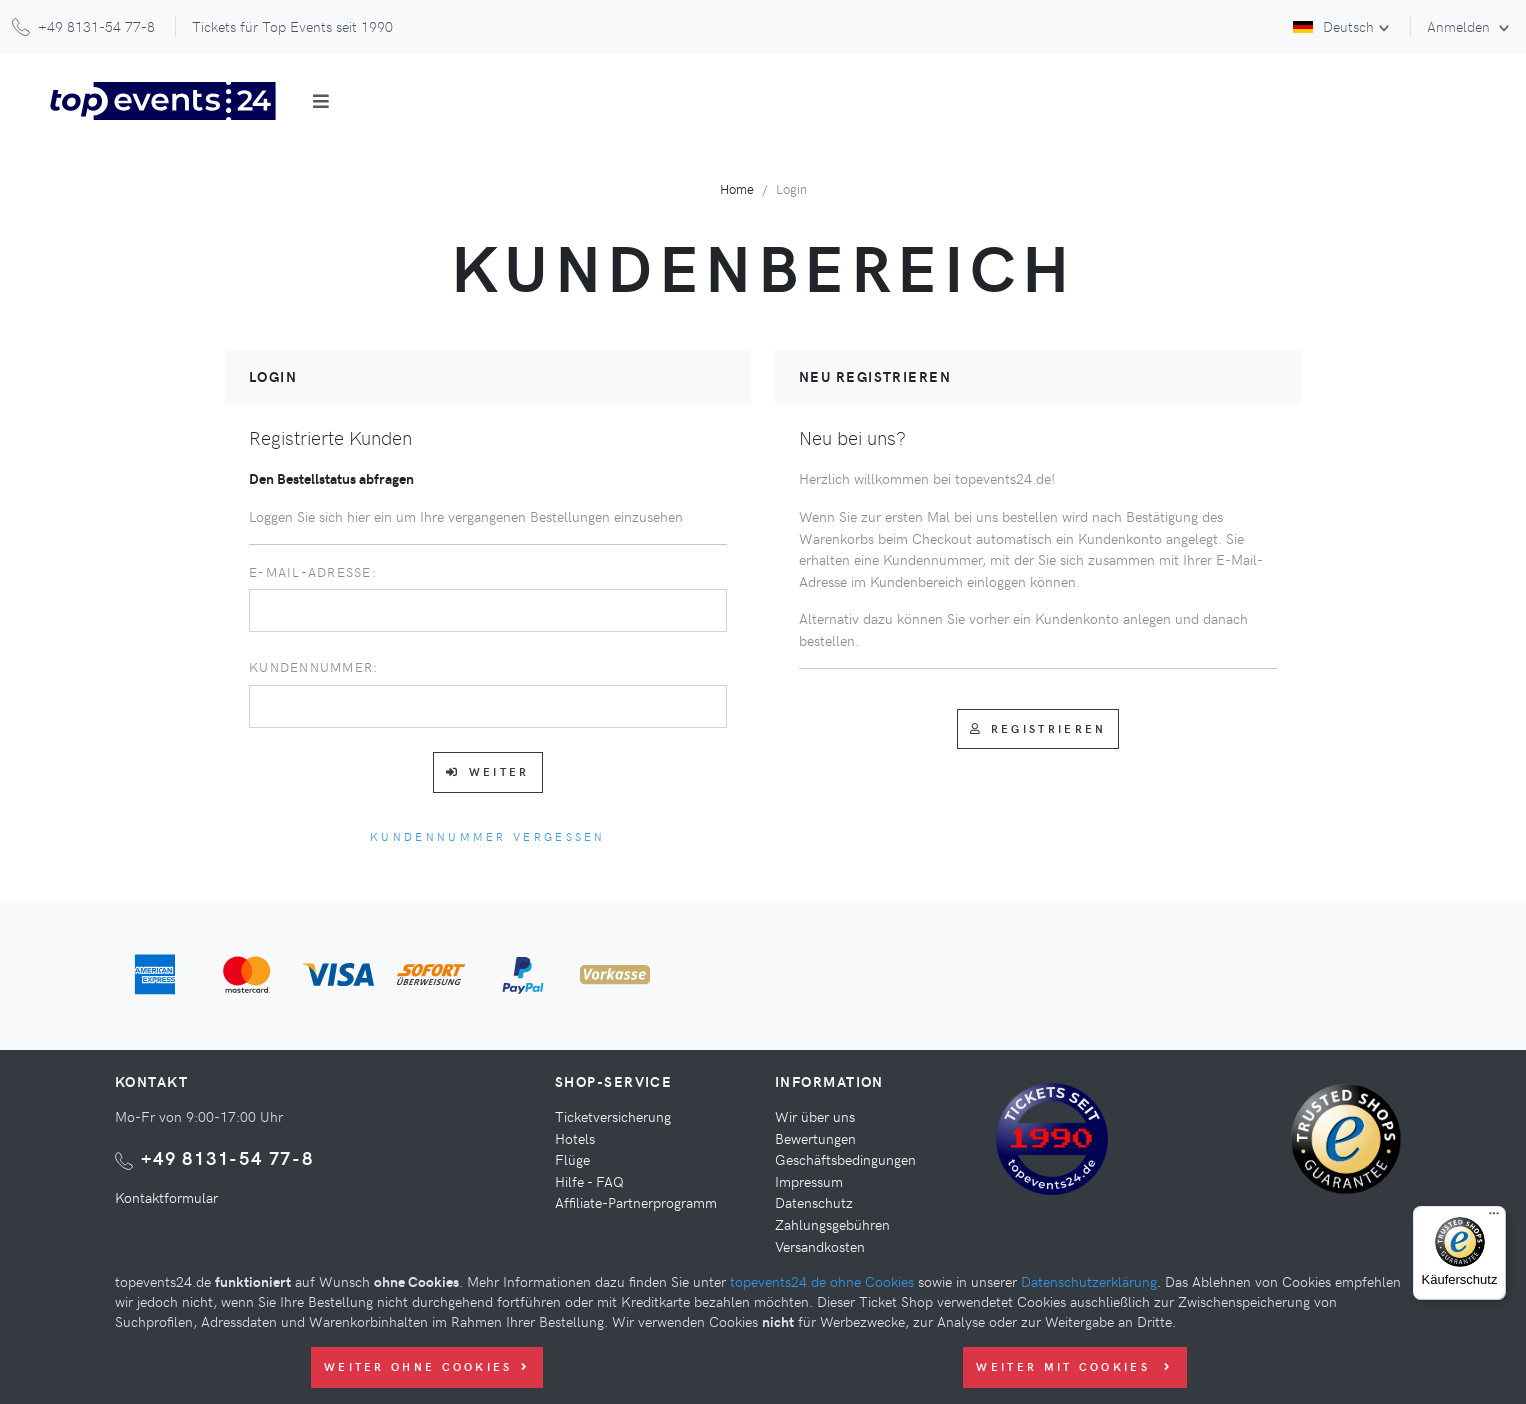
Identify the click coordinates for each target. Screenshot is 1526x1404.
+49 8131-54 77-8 (227, 1157)
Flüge (572, 1159)
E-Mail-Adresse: (313, 571)
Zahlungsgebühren (832, 1224)
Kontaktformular (166, 1197)
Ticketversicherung (613, 1116)
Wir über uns (815, 1116)
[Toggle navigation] (321, 101)
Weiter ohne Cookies (427, 1366)
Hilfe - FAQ (589, 1181)
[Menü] (1494, 1218)
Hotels (575, 1138)
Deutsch (1333, 26)
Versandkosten (820, 1246)
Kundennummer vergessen (488, 836)
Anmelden (1460, 26)
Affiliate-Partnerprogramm (636, 1202)
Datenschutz (814, 1202)
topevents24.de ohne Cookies (822, 1281)
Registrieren (1038, 728)
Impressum (809, 1181)
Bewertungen (815, 1138)
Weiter (487, 771)
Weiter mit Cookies (1074, 1366)
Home (737, 188)
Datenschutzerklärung (1089, 1281)
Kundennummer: (313, 666)
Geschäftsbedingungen (845, 1159)
